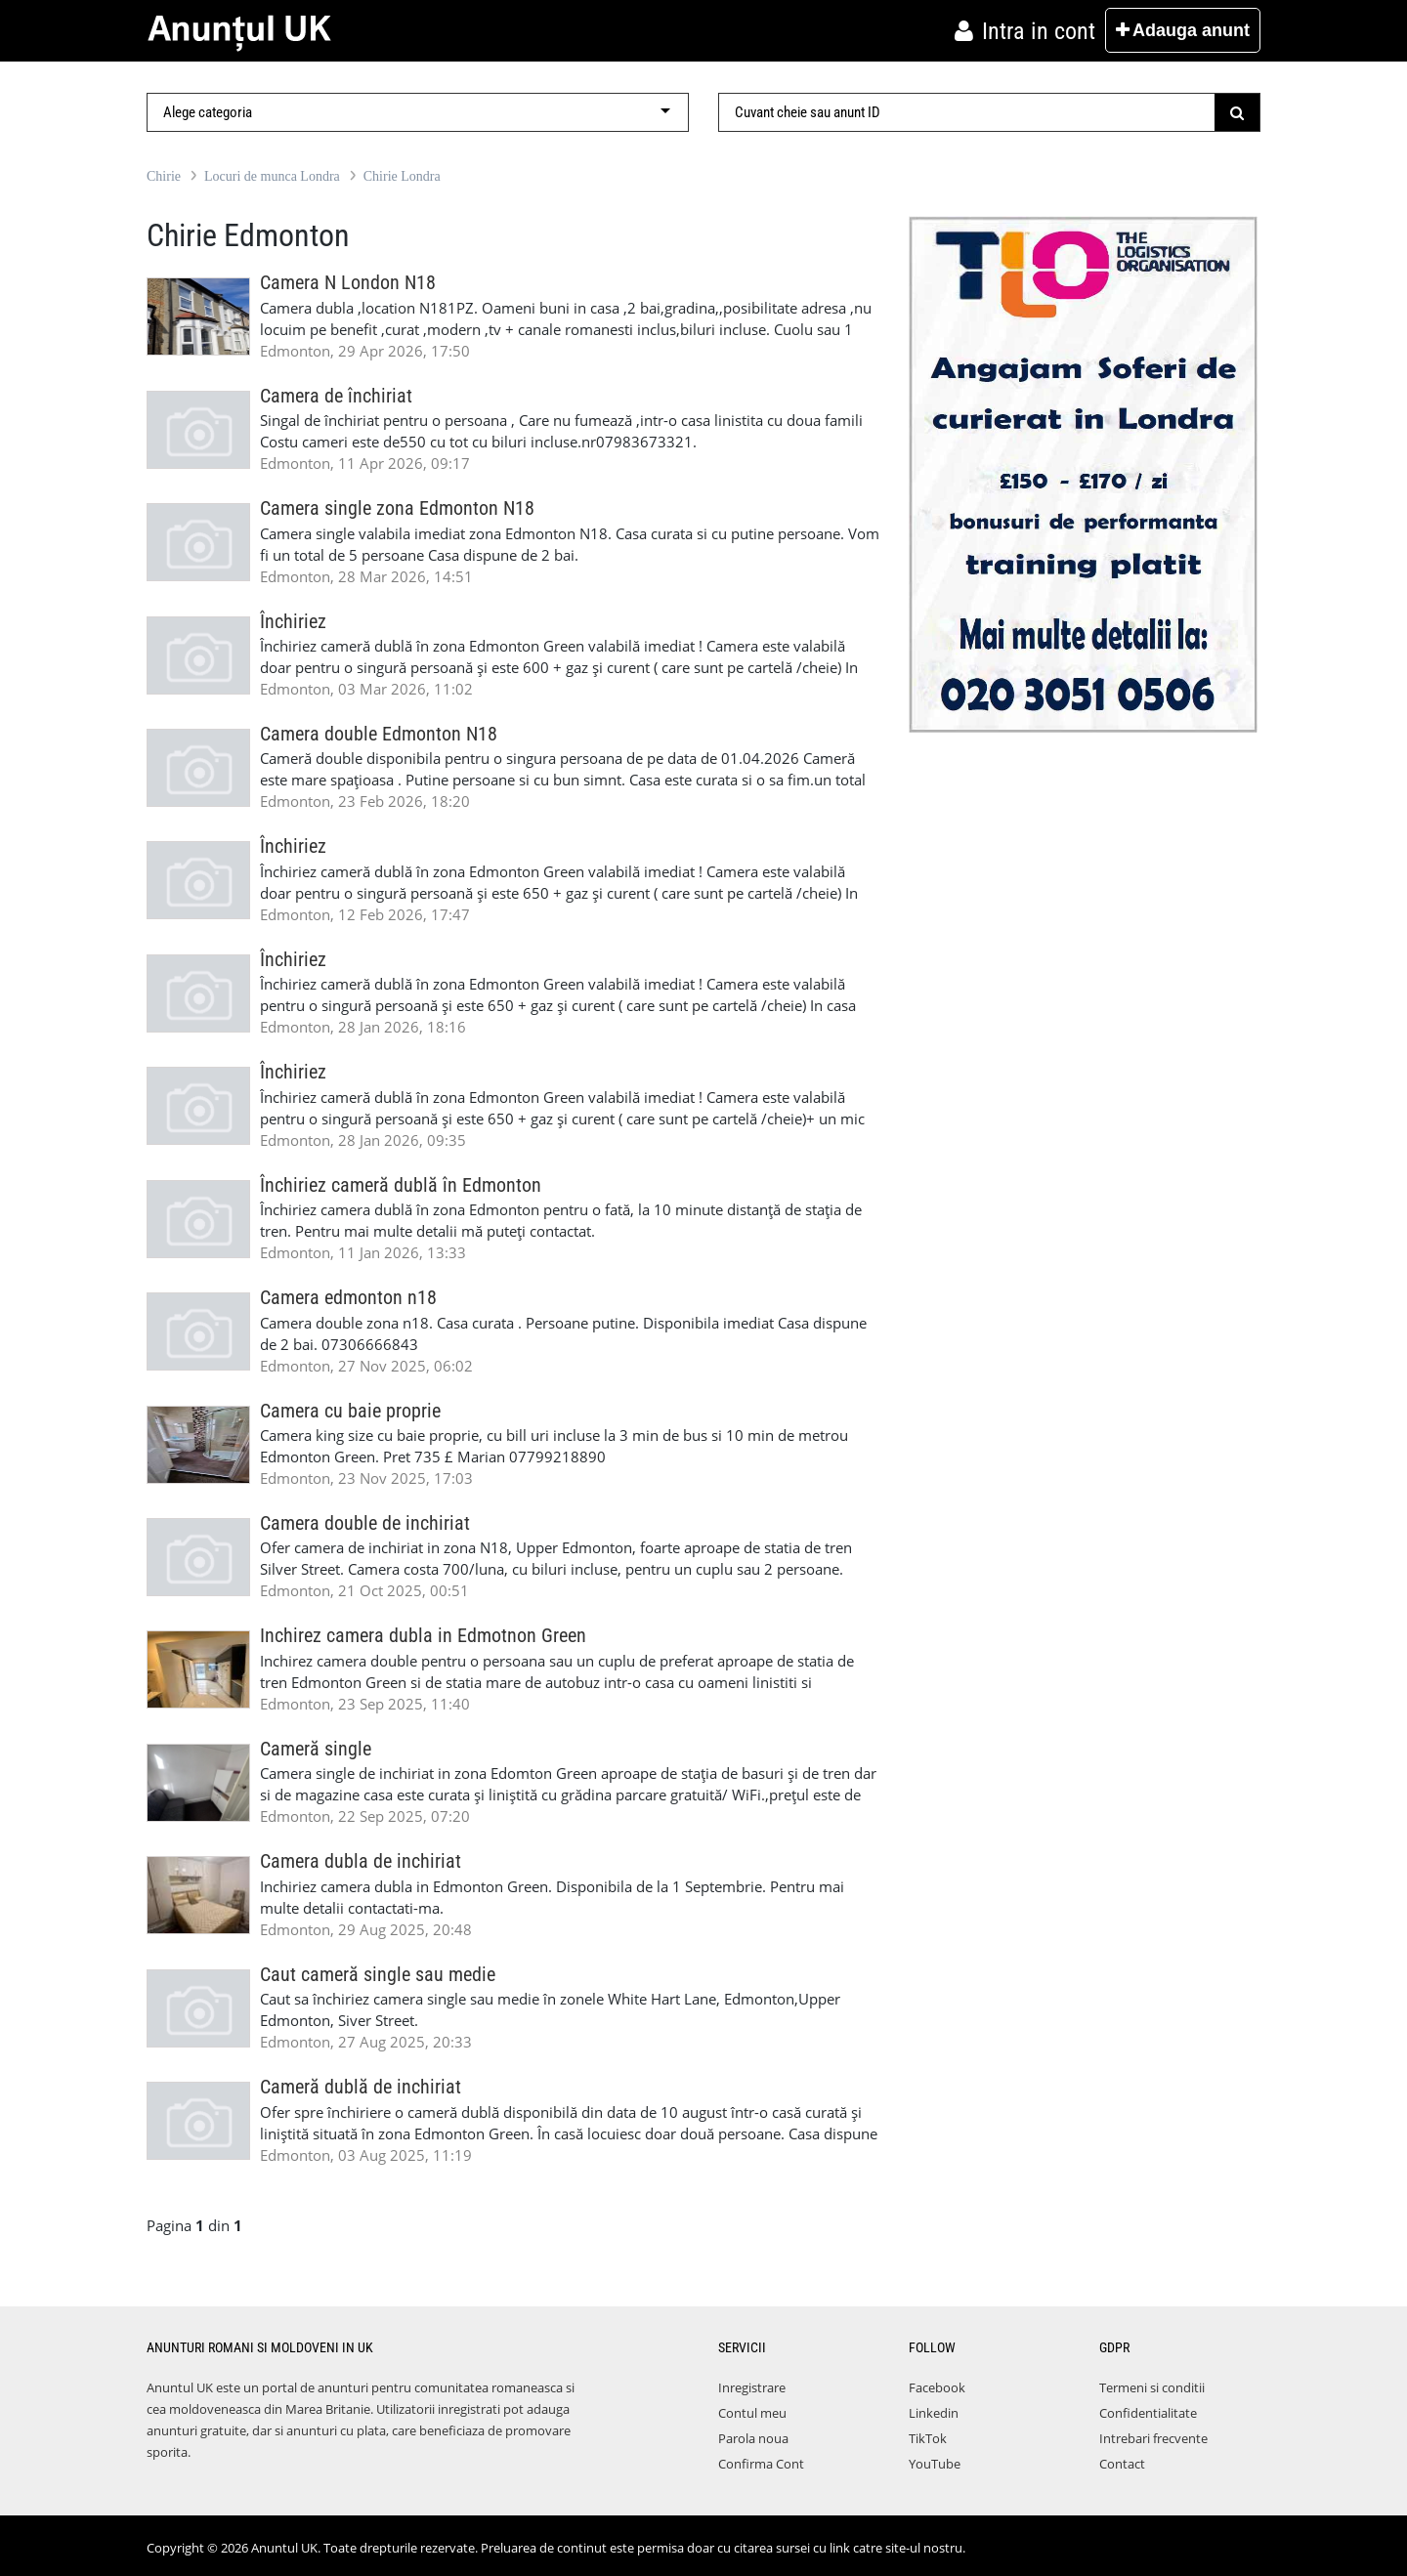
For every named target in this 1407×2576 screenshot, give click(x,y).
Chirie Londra (402, 176)
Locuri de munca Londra (272, 176)
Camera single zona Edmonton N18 (397, 508)
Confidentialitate (1148, 2413)
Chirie (164, 176)
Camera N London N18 (348, 283)
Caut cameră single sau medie (377, 1975)
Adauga (1183, 30)
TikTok (928, 2438)
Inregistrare (752, 2387)
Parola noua (753, 2438)
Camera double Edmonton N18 (378, 734)
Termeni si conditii (1152, 2387)
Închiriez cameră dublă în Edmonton (400, 1185)
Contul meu (752, 2413)
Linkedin (934, 2413)
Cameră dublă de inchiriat (360, 2087)
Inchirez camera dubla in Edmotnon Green (423, 1636)
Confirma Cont (761, 2463)
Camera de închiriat (336, 396)
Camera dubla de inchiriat (360, 1861)
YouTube (934, 2463)
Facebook (937, 2387)
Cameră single (315, 1749)
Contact (1122, 2463)
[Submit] (1237, 112)
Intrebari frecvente (1153, 2438)
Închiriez (293, 622)
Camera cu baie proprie (350, 1411)
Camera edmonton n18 (348, 1298)
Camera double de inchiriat (365, 1523)
